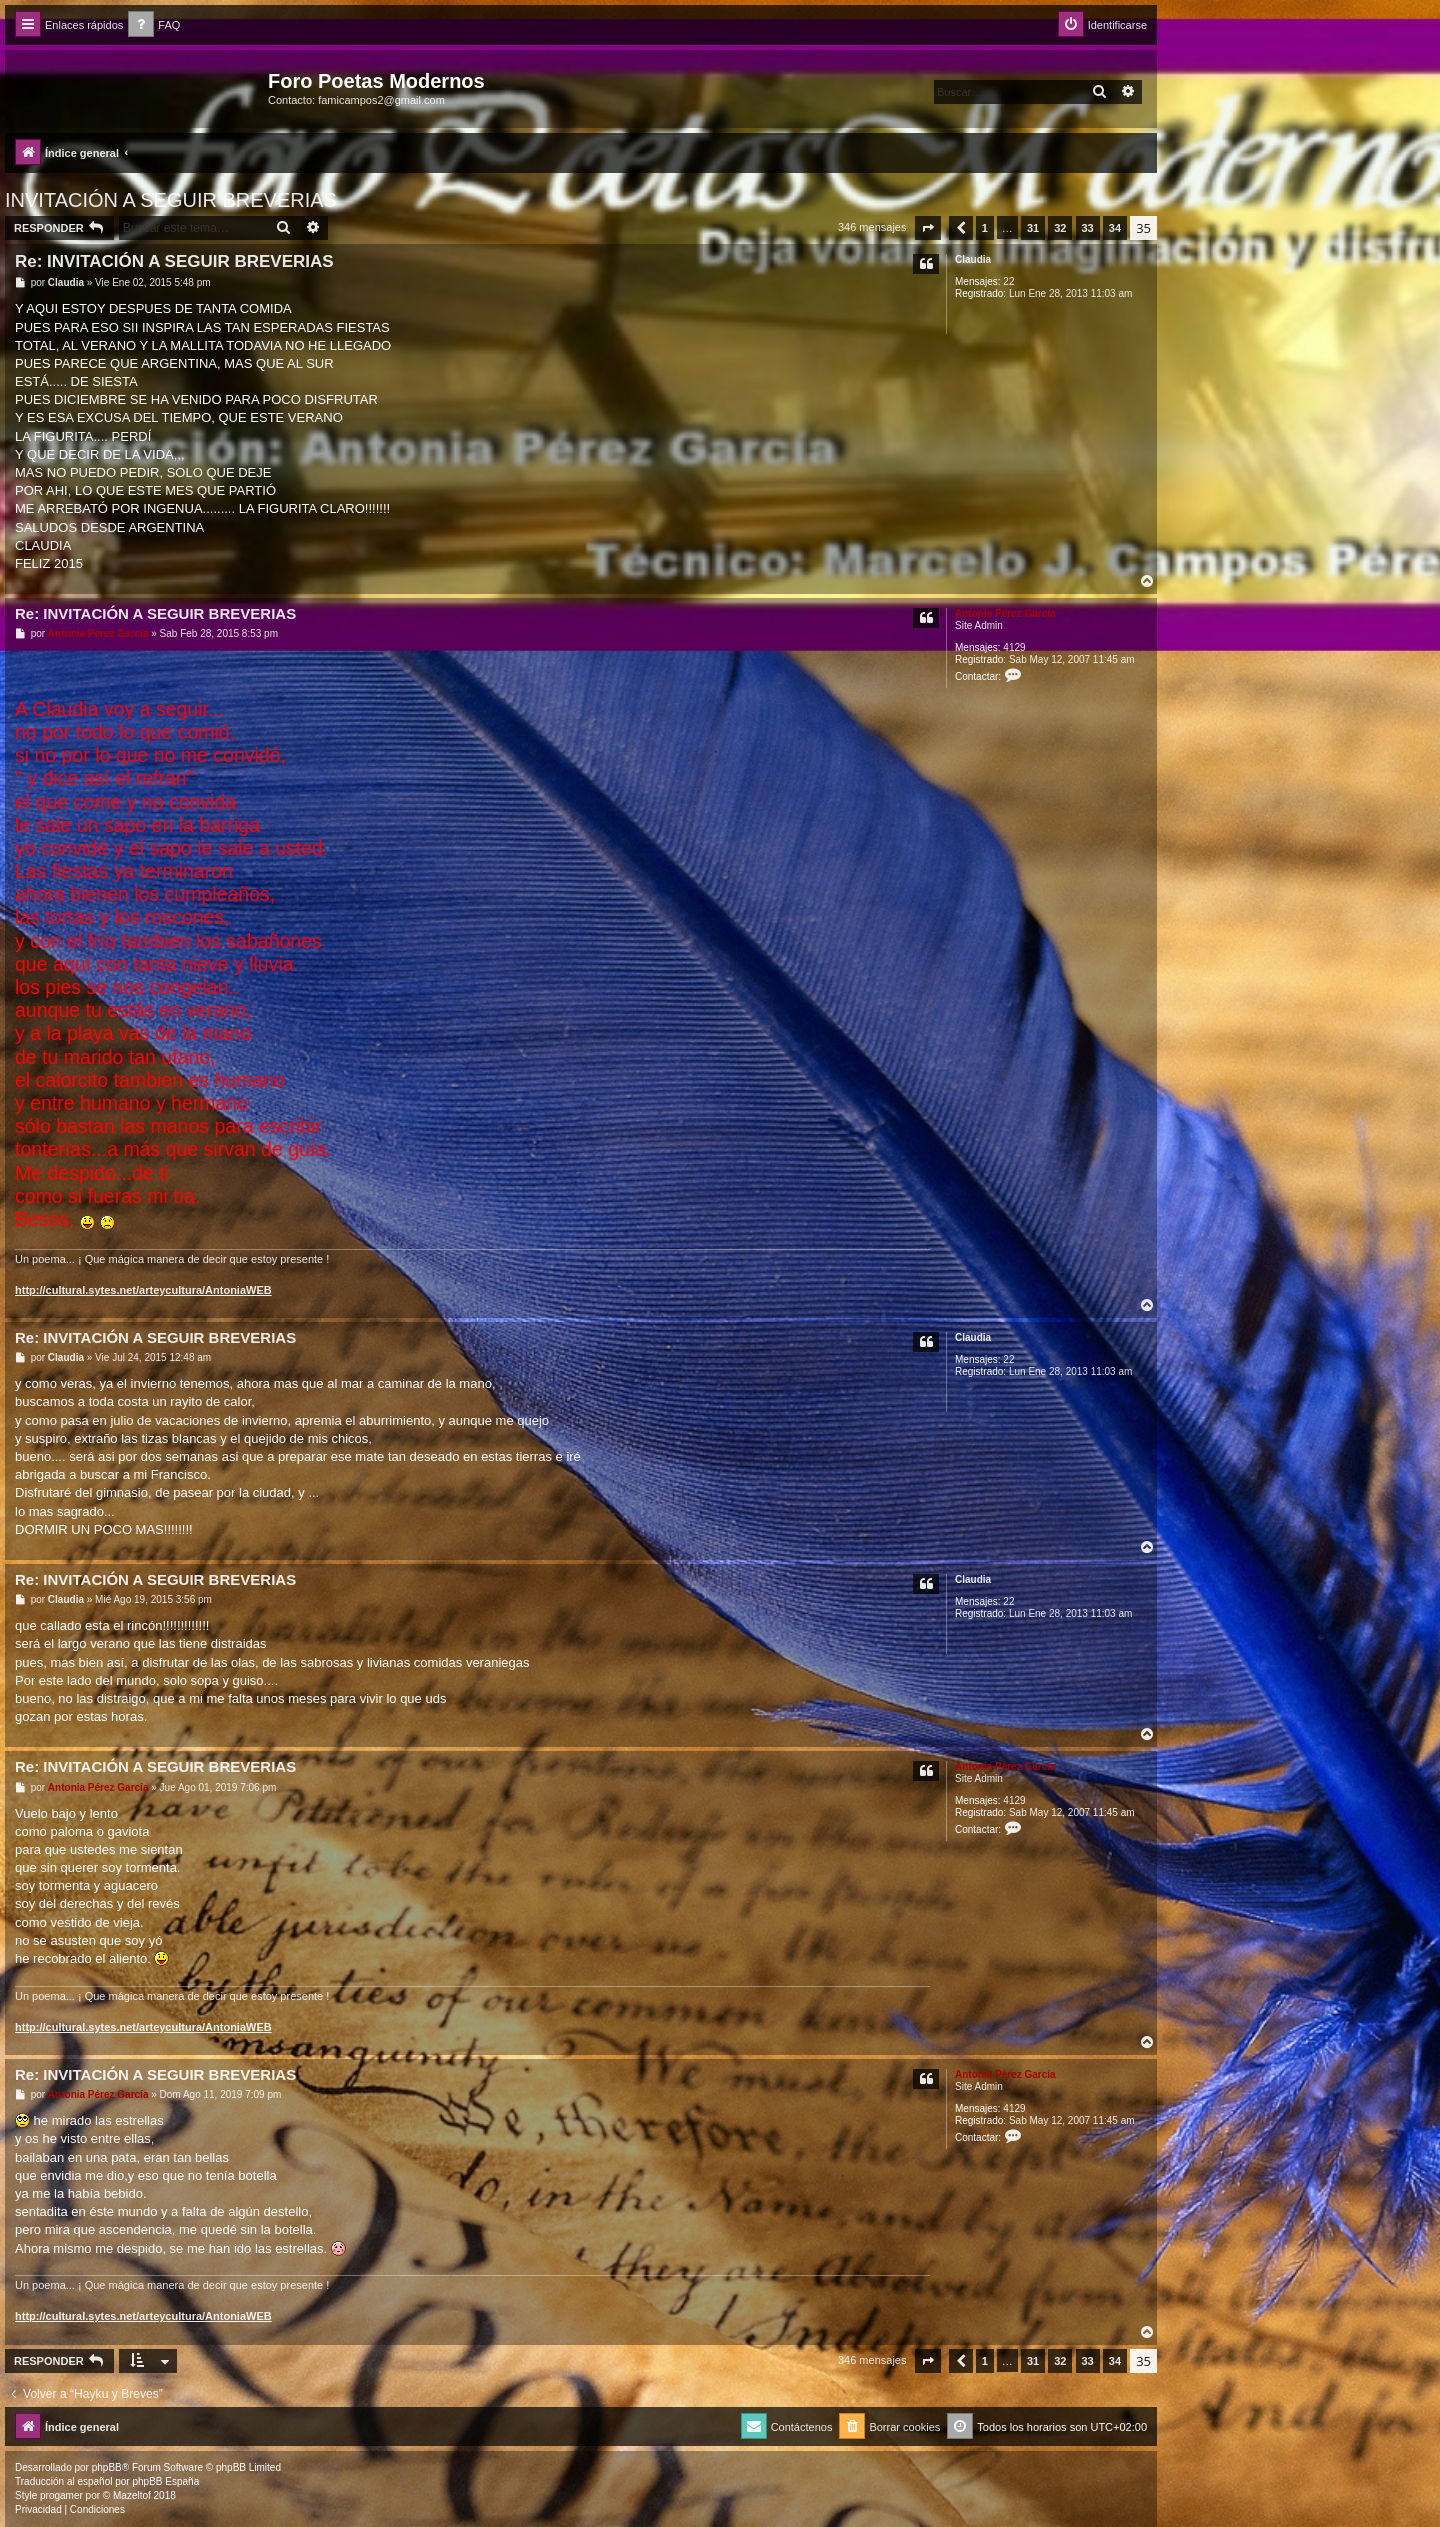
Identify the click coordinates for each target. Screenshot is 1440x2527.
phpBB (107, 2467)
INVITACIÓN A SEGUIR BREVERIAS (171, 200)
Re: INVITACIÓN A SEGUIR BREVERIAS (174, 261)
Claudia (973, 259)
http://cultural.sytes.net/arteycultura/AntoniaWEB (143, 1290)
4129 (1014, 647)
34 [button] (1115, 228)
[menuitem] (154, 25)
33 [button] (1088, 228)
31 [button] (1033, 228)
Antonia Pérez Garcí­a (1005, 613)
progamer (61, 2495)
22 (1008, 281)
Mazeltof (132, 2495)
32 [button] (1060, 228)
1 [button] (985, 228)
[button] (928, 228)
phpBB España (165, 2481)
